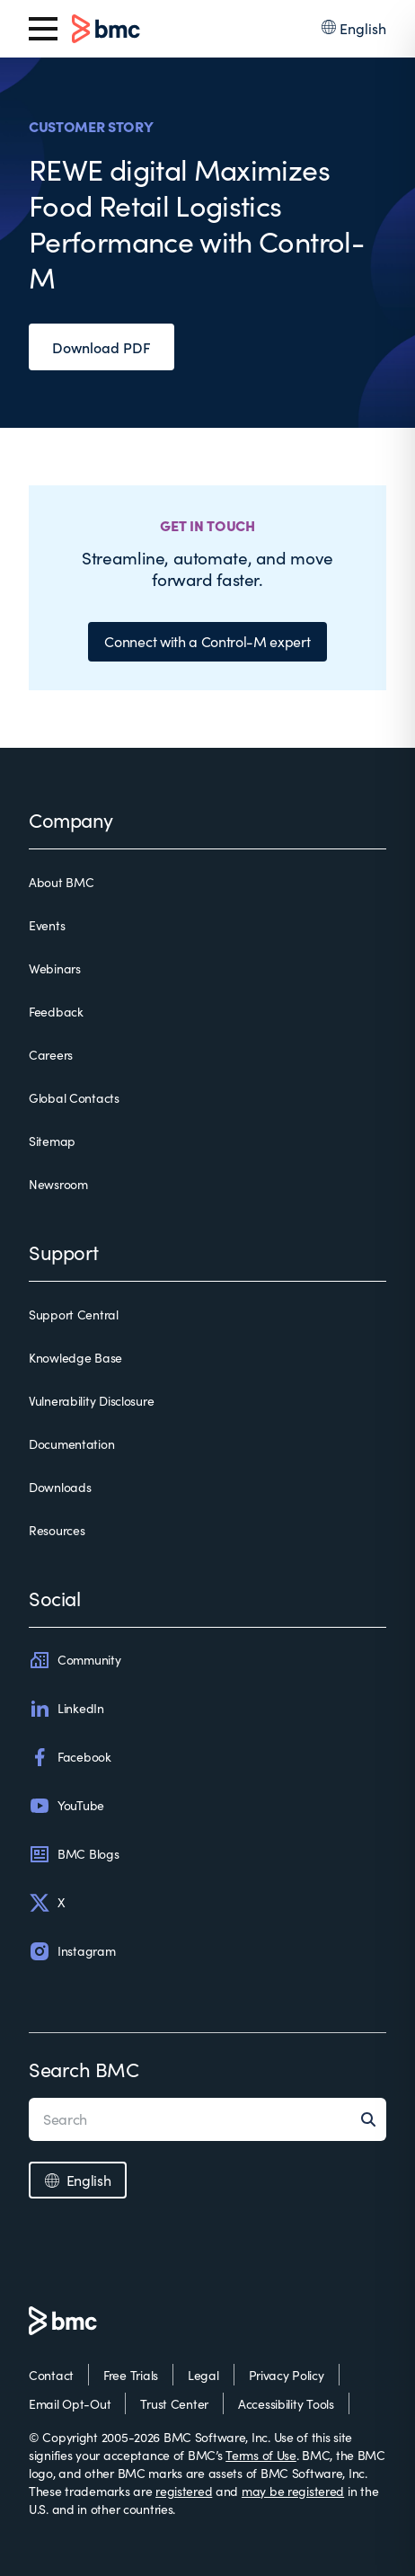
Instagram (72, 1951)
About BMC (61, 882)
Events (47, 925)
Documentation (71, 1443)
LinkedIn (66, 1708)
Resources (56, 1530)
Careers (51, 1054)
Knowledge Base (75, 1357)
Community (74, 1660)
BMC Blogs (74, 1854)
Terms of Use (260, 2455)
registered (183, 2491)
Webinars (55, 968)
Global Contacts (74, 1097)
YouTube (66, 1806)
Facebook (70, 1757)
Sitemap (52, 1141)
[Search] (373, 2119)
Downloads (60, 1487)
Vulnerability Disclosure (91, 1400)
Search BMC (84, 2069)
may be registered (293, 2491)
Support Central (74, 1314)
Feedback (56, 1011)
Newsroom (58, 1184)
